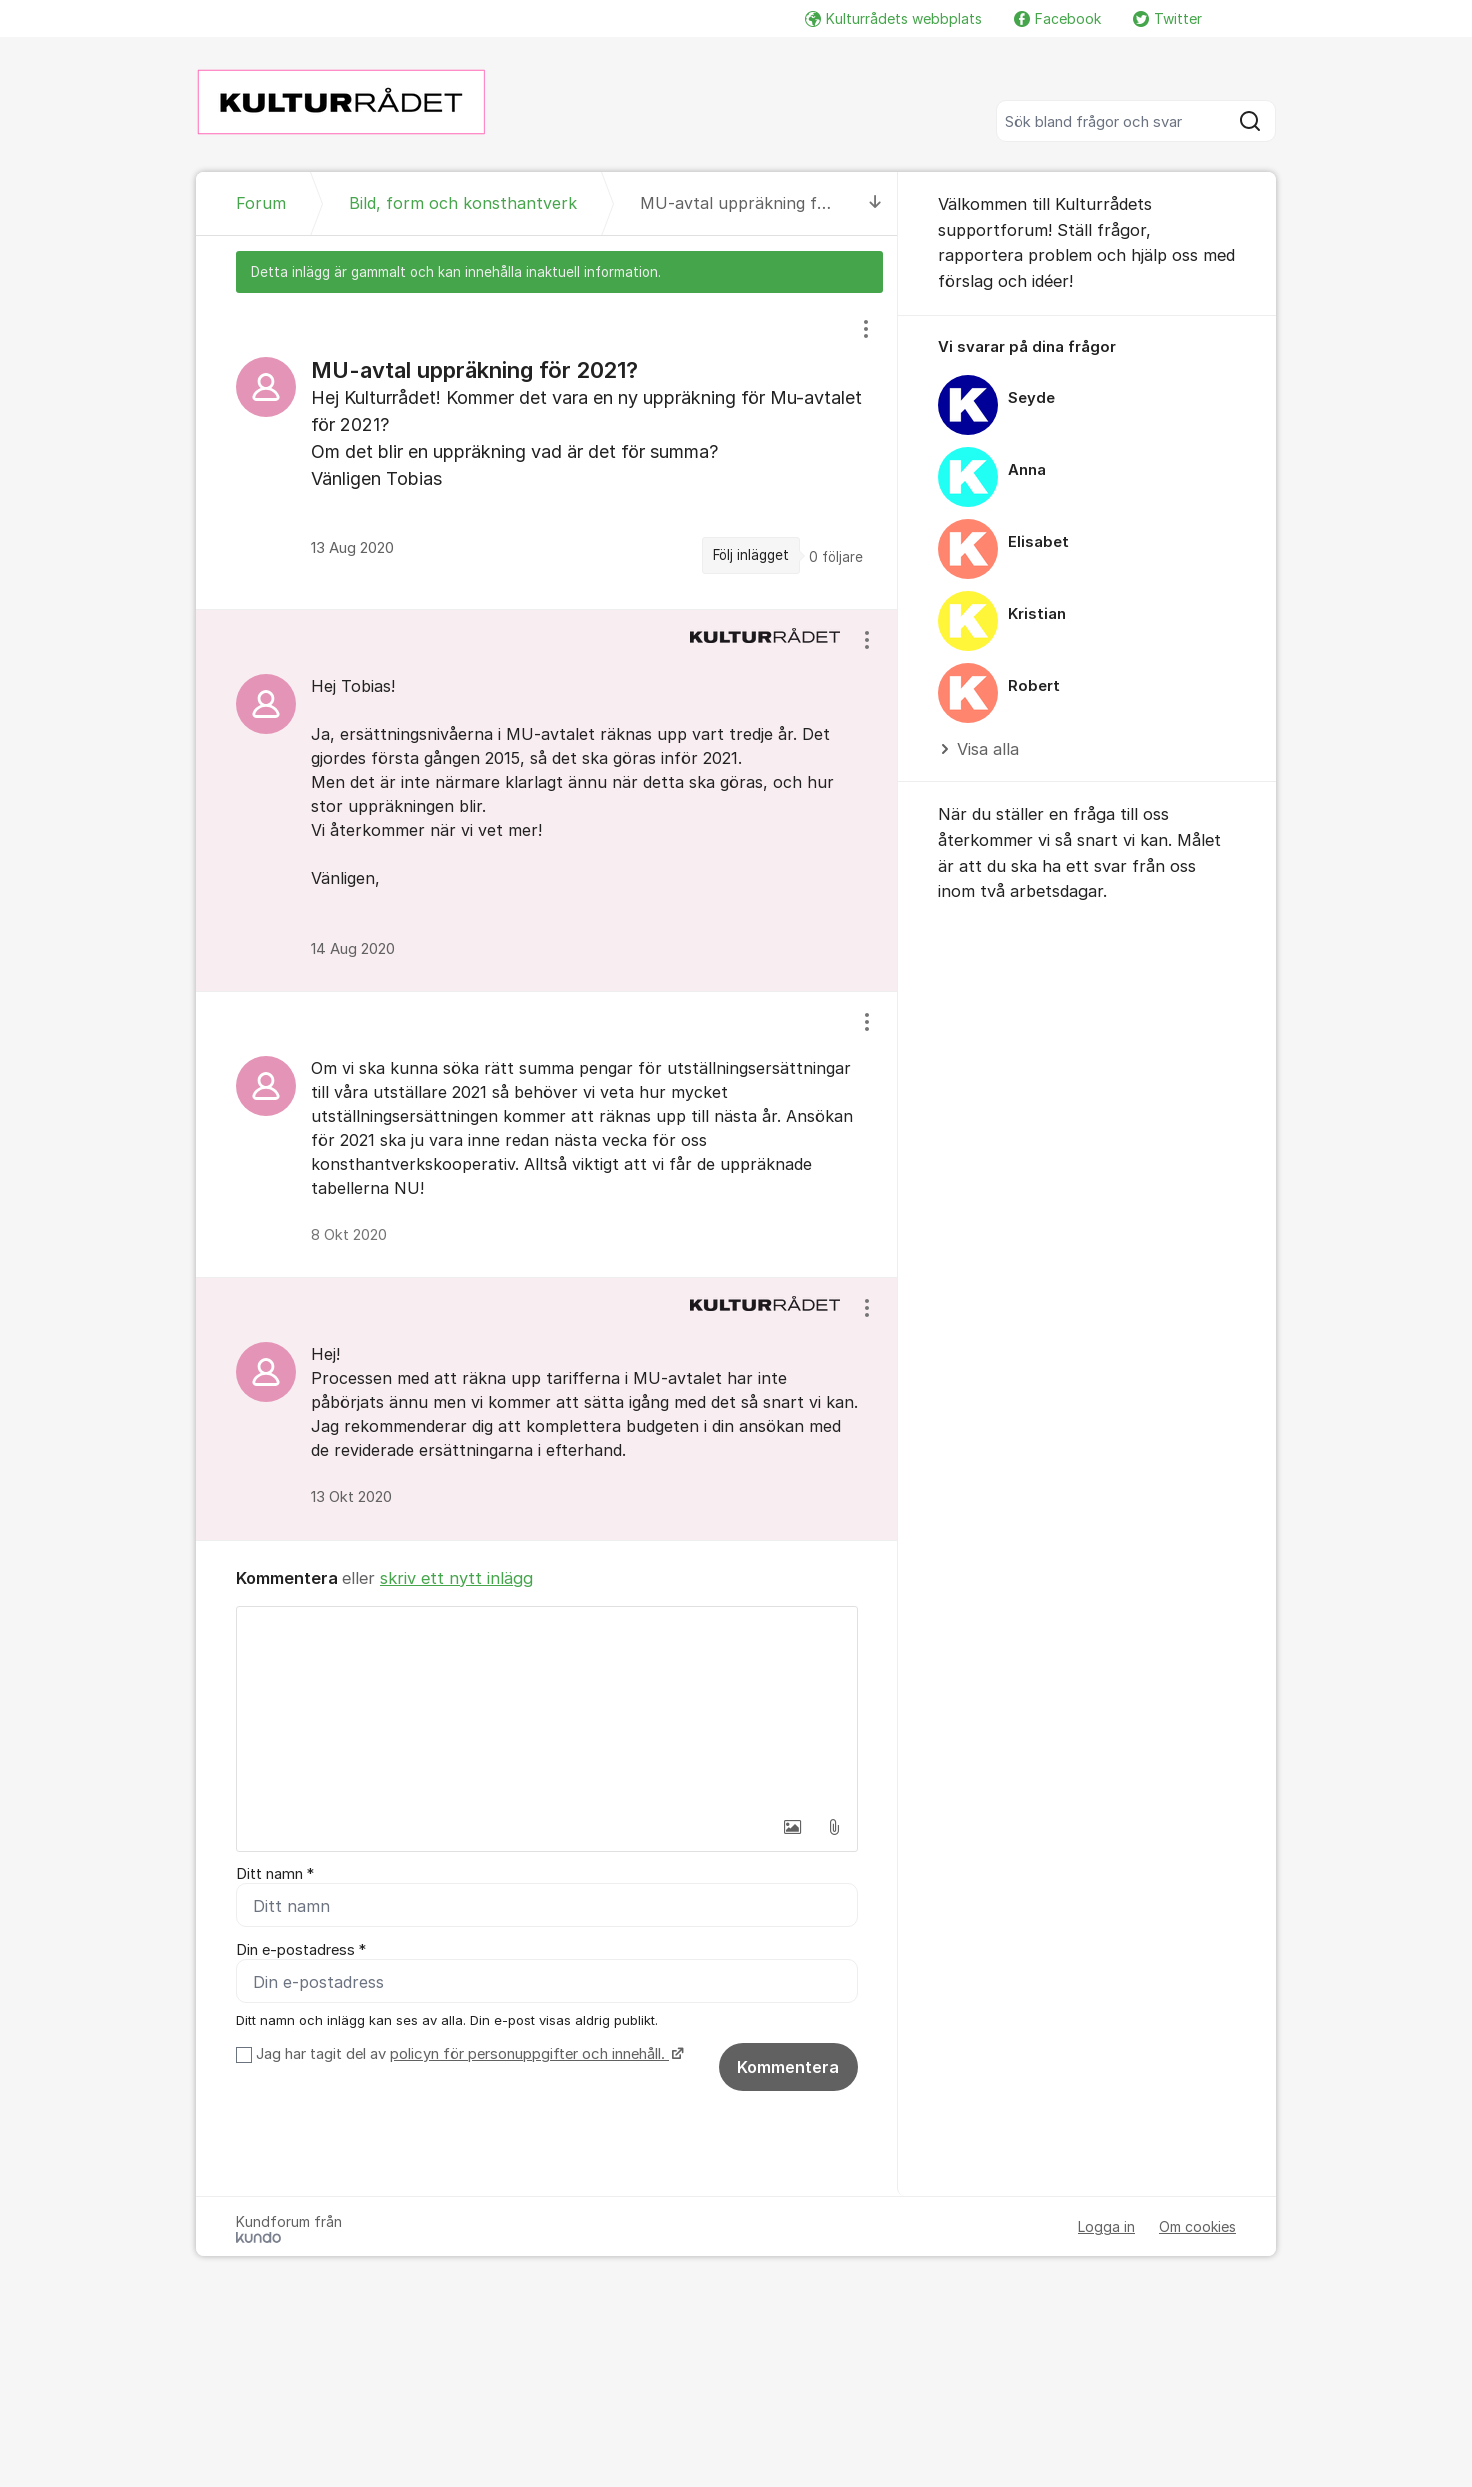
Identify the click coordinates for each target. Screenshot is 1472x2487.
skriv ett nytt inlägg (456, 1578)
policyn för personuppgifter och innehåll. (529, 2055)
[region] (547, 450)
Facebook (1057, 18)
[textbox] (547, 1707)
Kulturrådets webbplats (893, 18)
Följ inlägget (751, 555)
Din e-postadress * (301, 1950)
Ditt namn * (275, 1874)
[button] (792, 1827)
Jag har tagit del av (467, 2055)
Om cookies (1197, 2227)
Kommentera (788, 2068)
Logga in (1106, 2227)
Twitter (1167, 18)
